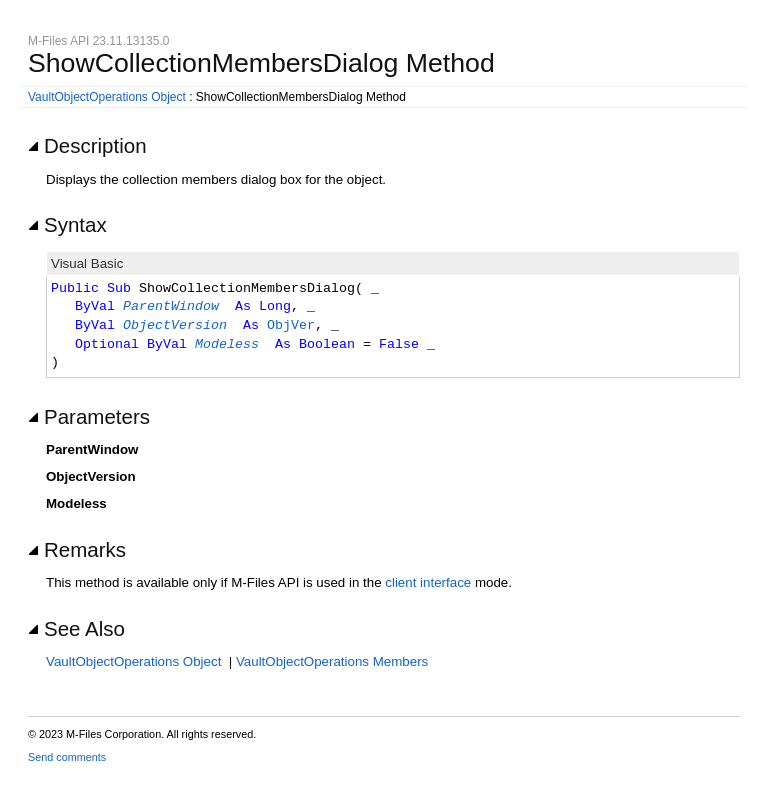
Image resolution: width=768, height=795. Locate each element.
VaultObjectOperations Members (332, 661)
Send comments (67, 757)
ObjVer (291, 326)
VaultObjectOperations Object (107, 97)
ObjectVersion (175, 326)
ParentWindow (171, 307)
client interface (428, 582)
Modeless (227, 345)
